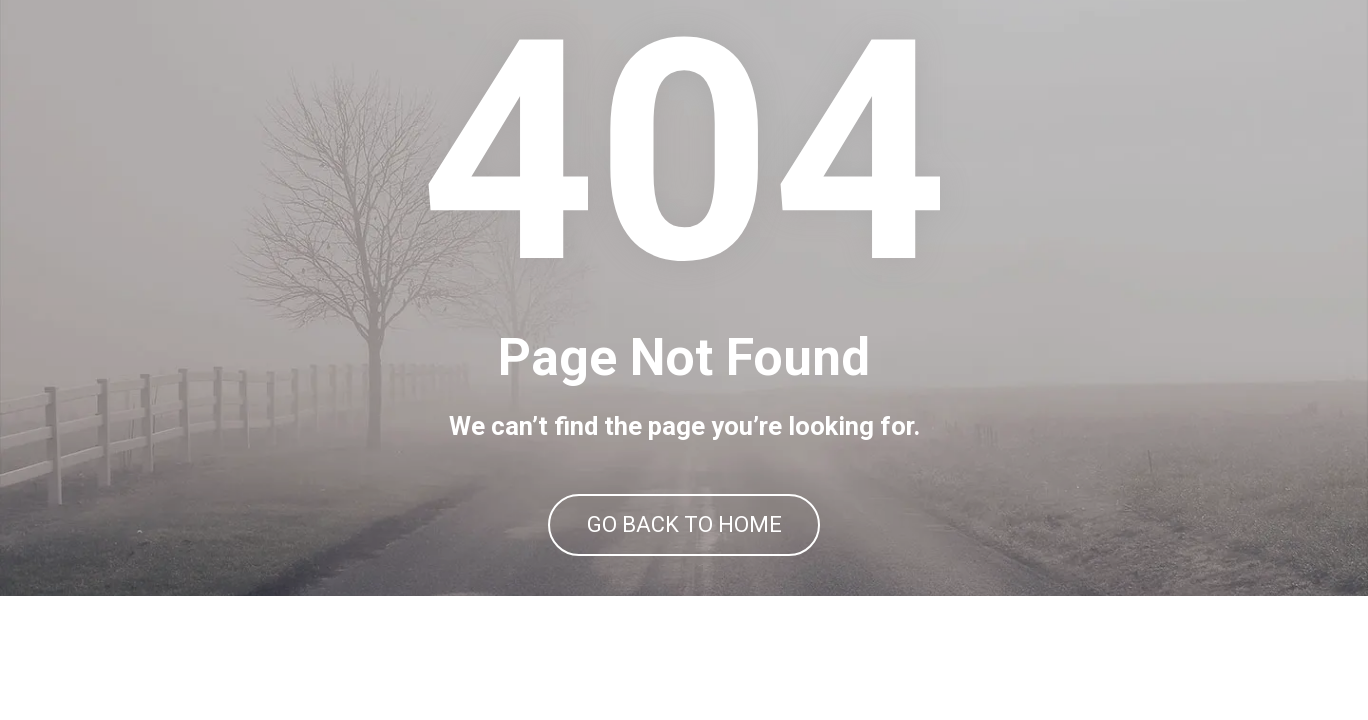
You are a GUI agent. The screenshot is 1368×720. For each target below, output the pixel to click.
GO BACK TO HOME (684, 587)
